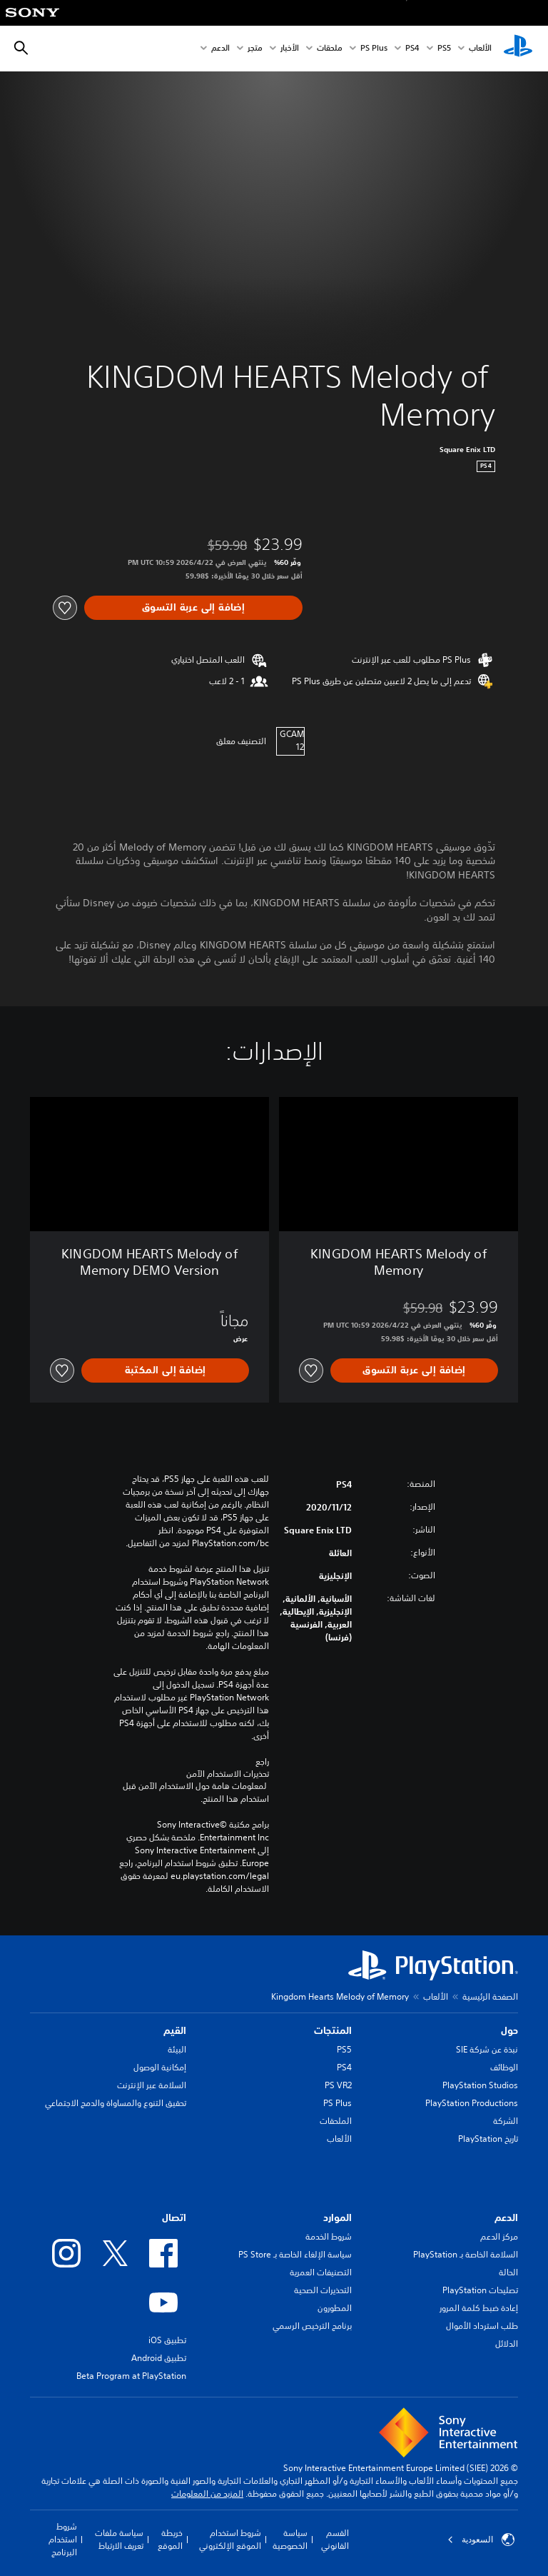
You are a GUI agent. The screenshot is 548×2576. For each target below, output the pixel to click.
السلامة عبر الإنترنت (151, 2085)
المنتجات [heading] (333, 2030)
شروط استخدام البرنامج (63, 2539)
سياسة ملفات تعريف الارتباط (119, 2539)
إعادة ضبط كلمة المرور (479, 2308)
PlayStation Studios (480, 2085)
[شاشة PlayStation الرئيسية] (518, 48)
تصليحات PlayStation (480, 2290)
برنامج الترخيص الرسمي (312, 2326)
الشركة (505, 2121)
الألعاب (480, 49)
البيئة (177, 2049)
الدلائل (506, 2343)
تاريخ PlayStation (488, 2139)
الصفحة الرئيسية (490, 1996)
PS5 (344, 2049)
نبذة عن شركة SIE (487, 2049)
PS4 (412, 49)
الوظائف (504, 2067)
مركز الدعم (499, 2236)
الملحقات (336, 2121)
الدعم (220, 49)
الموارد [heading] (337, 2217)
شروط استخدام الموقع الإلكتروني (230, 2539)
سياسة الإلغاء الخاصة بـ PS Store (295, 2254)
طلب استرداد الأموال (482, 2326)
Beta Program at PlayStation (131, 2376)
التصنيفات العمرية (321, 2272)
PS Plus (373, 49)
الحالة (508, 2272)
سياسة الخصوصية (290, 2539)
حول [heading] (509, 2030)
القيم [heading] (174, 2030)
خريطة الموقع (170, 2539)
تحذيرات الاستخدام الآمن (227, 1774)
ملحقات (329, 49)
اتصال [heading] (174, 2217)
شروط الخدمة (328, 2236)
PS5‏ (444, 49)
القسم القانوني (335, 2539)
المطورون (335, 2308)
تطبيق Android (158, 2358)
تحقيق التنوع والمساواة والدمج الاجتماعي (115, 2103)
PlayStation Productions (471, 2103)
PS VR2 (338, 2085)
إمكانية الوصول (159, 2067)
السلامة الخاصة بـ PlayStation (465, 2254)
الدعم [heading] (506, 2217)
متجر (255, 49)
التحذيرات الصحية (323, 2290)
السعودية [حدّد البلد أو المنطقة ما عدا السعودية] (481, 2540)
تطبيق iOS (167, 2340)
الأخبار (289, 49)
